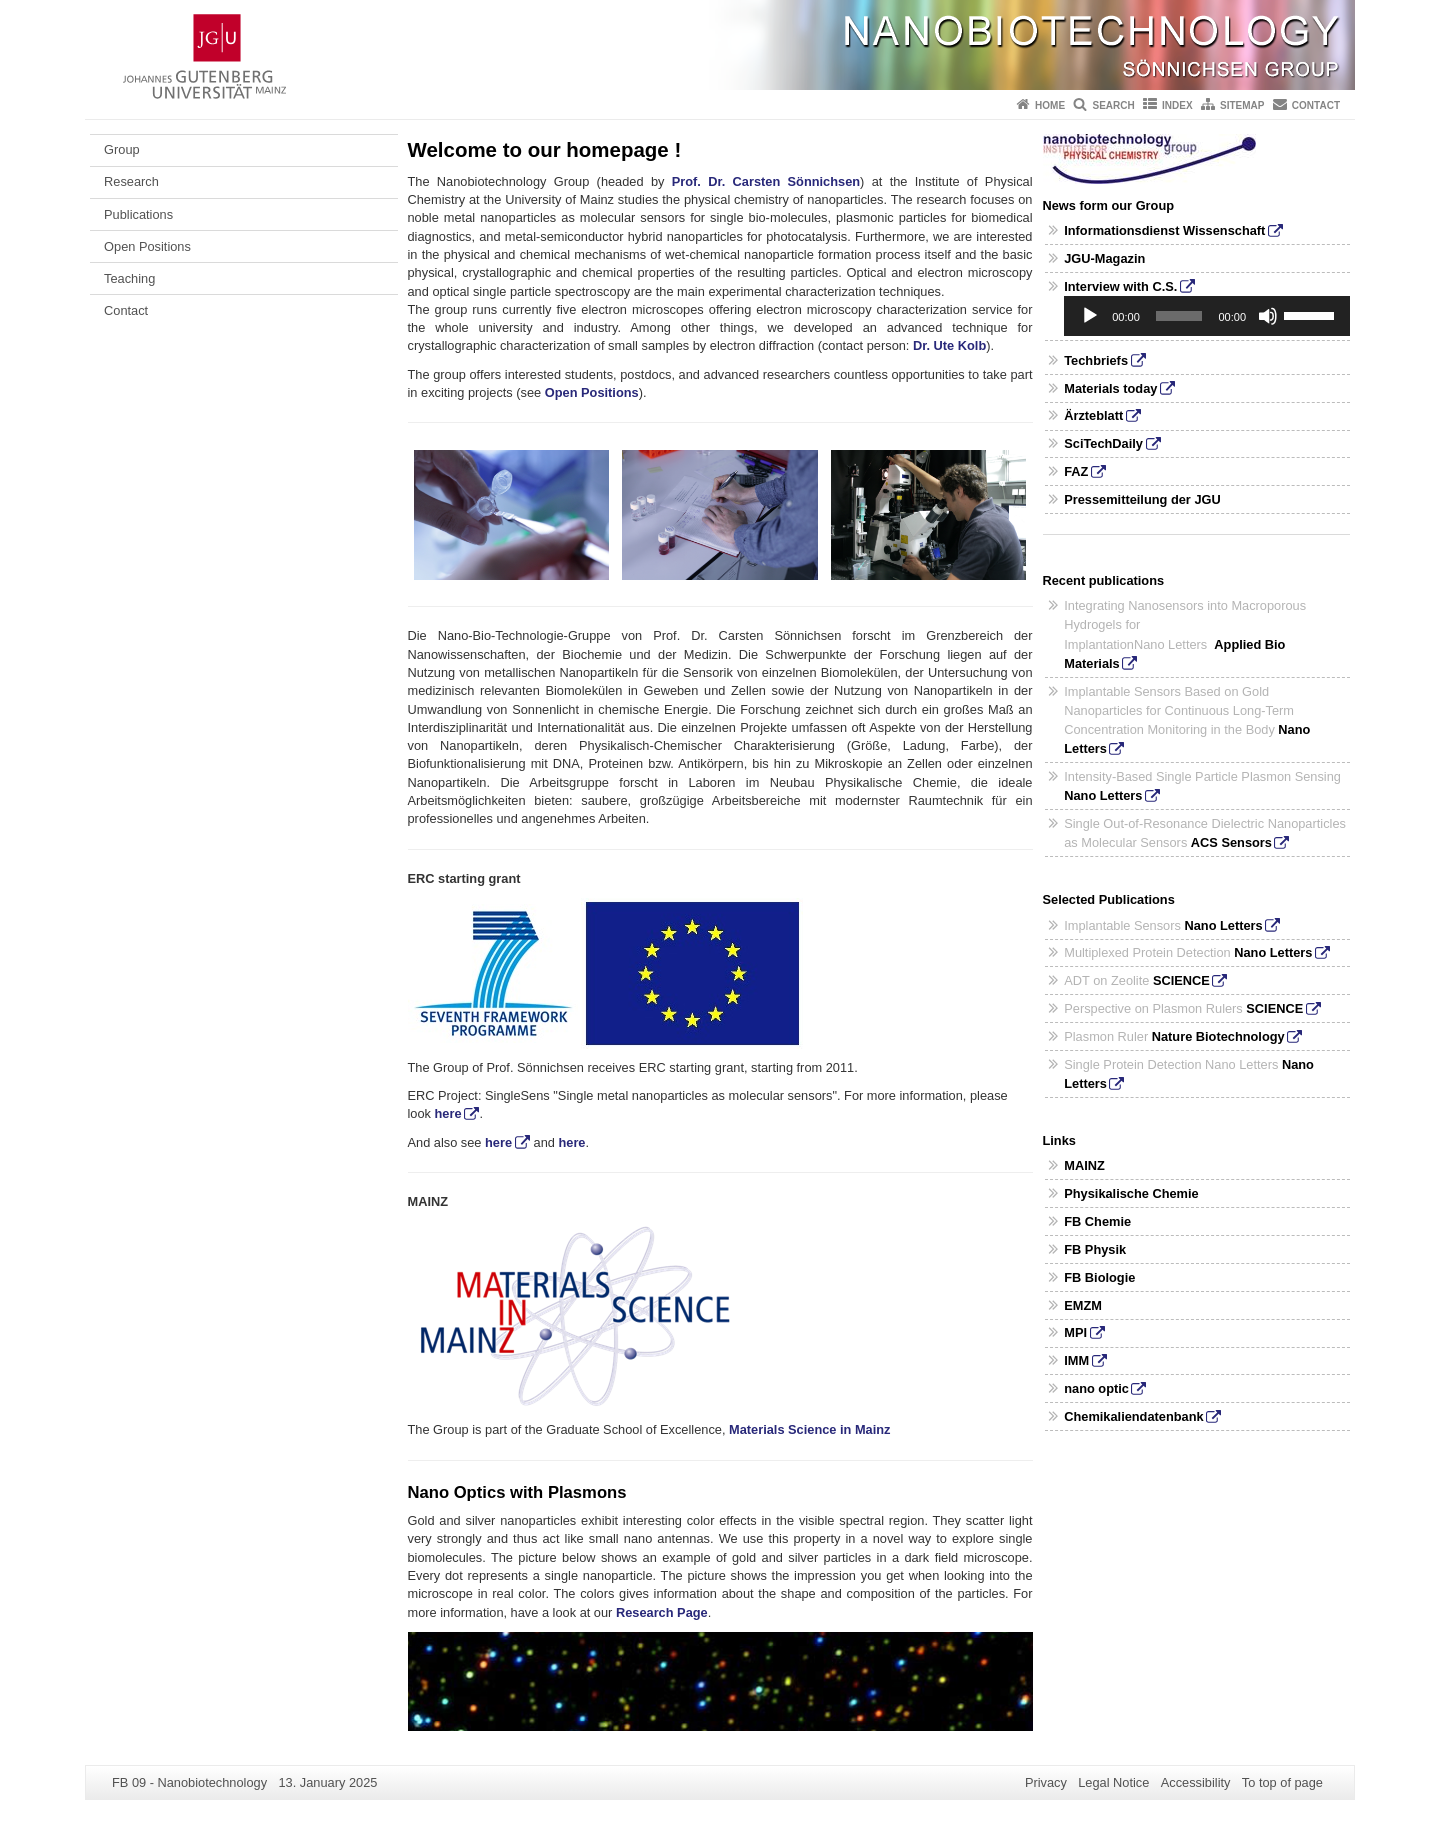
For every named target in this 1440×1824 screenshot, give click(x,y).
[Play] (1090, 316)
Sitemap (1242, 105)
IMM (1076, 1360)
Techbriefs (1096, 360)
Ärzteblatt (1093, 415)
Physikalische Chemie (1131, 1193)
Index (1177, 105)
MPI (1075, 1332)
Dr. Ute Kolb (949, 345)
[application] (1207, 316)
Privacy (1046, 1782)
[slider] (1179, 316)
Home (1050, 105)
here (448, 1113)
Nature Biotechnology (1218, 1036)
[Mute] (1268, 316)
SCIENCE (1181, 980)
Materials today (1110, 388)
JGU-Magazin (1104, 258)
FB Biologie (1099, 1277)
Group (122, 149)
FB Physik (1095, 1249)
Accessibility (1196, 1782)
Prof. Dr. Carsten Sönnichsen (766, 181)
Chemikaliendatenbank (1133, 1416)
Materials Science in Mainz (809, 1429)
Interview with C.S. (1120, 286)
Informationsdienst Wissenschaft (1164, 230)
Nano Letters (1103, 795)
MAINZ (1084, 1165)
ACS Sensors (1231, 842)
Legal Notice (1113, 1782)
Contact (1316, 105)
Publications (138, 214)
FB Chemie (1097, 1221)
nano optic (1096, 1388)
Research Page (662, 1612)
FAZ (1076, 471)
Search (1113, 105)
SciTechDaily (1103, 443)
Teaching (129, 278)
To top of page (1282, 1782)
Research (131, 181)
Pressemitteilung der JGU (1142, 499)
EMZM (1083, 1305)
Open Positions (147, 246)
